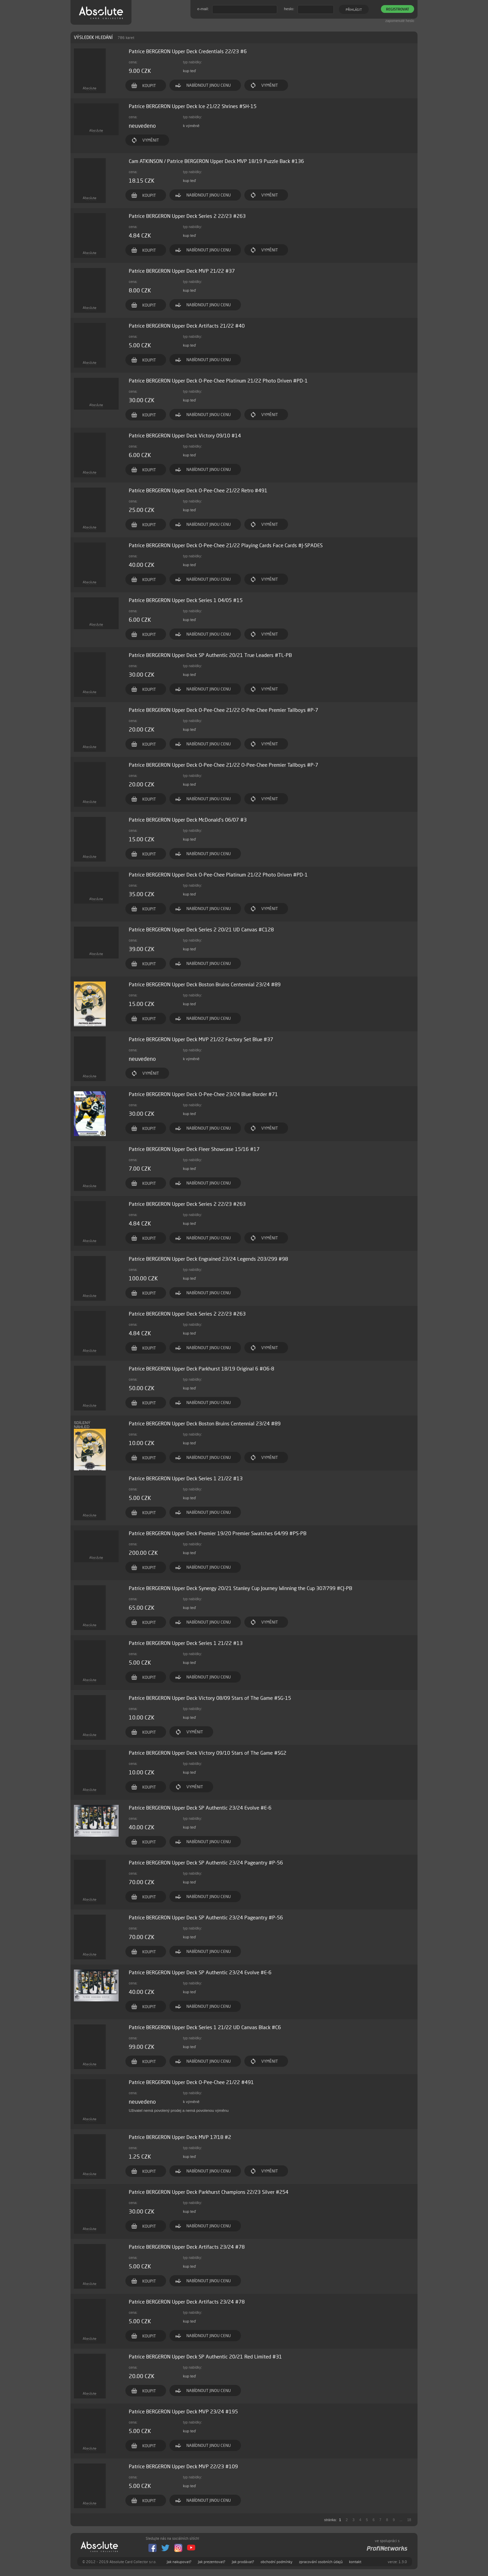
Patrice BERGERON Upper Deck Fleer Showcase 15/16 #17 (194, 1149)
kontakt (355, 2561)
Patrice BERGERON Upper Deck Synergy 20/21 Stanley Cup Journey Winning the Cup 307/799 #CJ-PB (240, 1588)
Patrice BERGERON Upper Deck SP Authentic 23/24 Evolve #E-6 (200, 1808)
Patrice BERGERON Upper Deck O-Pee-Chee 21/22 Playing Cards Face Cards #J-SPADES (226, 545)
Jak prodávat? (243, 2561)
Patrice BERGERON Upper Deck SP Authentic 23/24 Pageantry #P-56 (206, 1863)
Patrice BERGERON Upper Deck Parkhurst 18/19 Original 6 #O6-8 (201, 1369)
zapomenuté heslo (399, 21)
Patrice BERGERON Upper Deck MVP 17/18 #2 (180, 2137)
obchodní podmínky (276, 2561)
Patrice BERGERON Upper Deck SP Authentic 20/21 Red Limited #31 (205, 2356)
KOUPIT (149, 85)
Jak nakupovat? (179, 2561)
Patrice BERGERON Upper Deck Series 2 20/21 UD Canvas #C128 (201, 929)
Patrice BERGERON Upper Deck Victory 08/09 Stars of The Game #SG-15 (210, 1698)
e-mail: (203, 9)
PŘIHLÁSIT (354, 9)
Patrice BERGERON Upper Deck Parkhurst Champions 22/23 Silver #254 (208, 2192)
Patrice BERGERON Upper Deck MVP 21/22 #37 (182, 271)
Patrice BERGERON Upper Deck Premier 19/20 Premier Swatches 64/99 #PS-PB (217, 1533)
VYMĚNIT (269, 85)
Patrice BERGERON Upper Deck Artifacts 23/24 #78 (187, 2247)
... (401, 2520)
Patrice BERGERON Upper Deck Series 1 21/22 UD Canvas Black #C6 (205, 2027)
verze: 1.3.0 (397, 2561)
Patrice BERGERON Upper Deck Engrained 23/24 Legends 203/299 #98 (208, 1259)
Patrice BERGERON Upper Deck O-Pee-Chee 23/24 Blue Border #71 (203, 1094)
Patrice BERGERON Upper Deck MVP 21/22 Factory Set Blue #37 (201, 1039)
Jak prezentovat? (211, 2561)
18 (409, 2520)
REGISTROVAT (397, 9)
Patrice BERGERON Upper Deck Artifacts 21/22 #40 (187, 326)
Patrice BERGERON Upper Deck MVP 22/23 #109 (183, 2466)
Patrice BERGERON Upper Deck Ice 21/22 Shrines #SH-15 (193, 106)
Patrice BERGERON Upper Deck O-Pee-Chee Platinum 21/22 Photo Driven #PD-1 (218, 381)
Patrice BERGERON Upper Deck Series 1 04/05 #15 (186, 600)
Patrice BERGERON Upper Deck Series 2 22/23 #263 (187, 216)
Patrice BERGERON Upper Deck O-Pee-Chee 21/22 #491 (191, 2082)
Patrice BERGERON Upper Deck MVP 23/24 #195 (183, 2411)
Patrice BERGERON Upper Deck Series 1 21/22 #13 (186, 1478)
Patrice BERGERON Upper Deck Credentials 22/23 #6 (188, 51)
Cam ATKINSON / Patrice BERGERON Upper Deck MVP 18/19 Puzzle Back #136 (216, 161)
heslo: (289, 9)
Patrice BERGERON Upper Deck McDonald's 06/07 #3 (188, 820)
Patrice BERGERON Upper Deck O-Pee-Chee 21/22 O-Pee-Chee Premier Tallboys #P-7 (223, 710)
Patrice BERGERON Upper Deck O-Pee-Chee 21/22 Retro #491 (198, 490)
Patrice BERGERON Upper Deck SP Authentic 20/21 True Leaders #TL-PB (210, 655)
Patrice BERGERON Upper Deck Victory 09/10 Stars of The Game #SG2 (207, 1753)
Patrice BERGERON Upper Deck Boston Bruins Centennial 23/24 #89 (205, 984)
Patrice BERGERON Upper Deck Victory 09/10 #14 (185, 435)
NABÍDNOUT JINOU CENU (208, 85)
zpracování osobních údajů (321, 2561)
